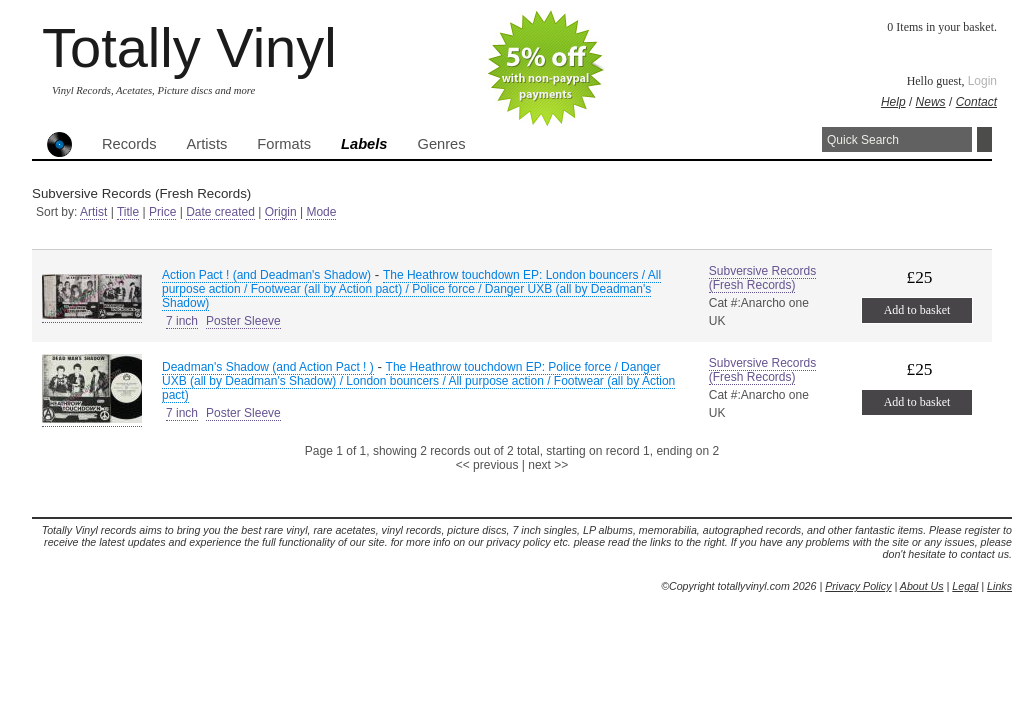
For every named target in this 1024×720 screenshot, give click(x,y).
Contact (976, 102)
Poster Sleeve (243, 321)
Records (129, 144)
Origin (281, 212)
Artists (207, 144)
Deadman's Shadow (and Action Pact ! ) (268, 367)
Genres (441, 144)
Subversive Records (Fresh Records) (762, 278)
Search (984, 139)
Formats (284, 144)
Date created (220, 212)
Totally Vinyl (189, 47)
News (931, 102)
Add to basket (917, 310)
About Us (922, 586)
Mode (321, 212)
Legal (965, 586)
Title (128, 212)
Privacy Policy (858, 586)
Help (893, 102)
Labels (364, 144)
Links (999, 586)
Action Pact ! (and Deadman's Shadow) (266, 275)
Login (982, 81)
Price (162, 212)
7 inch (182, 321)
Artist (93, 212)
